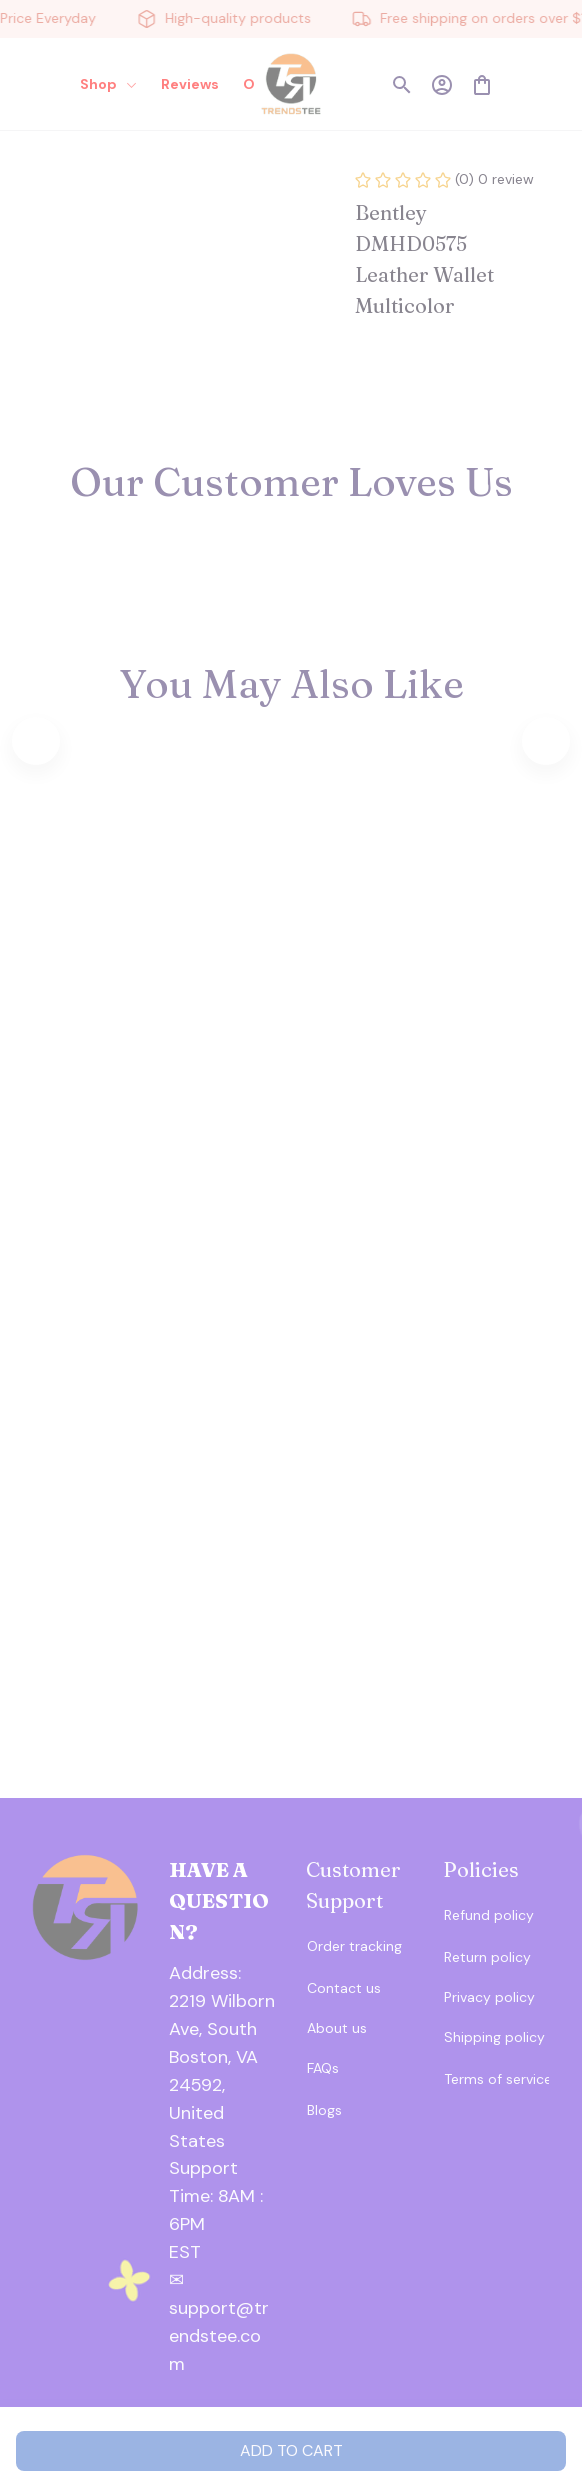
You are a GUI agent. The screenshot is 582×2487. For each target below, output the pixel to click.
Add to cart (291, 2450)
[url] (222, 2197)
